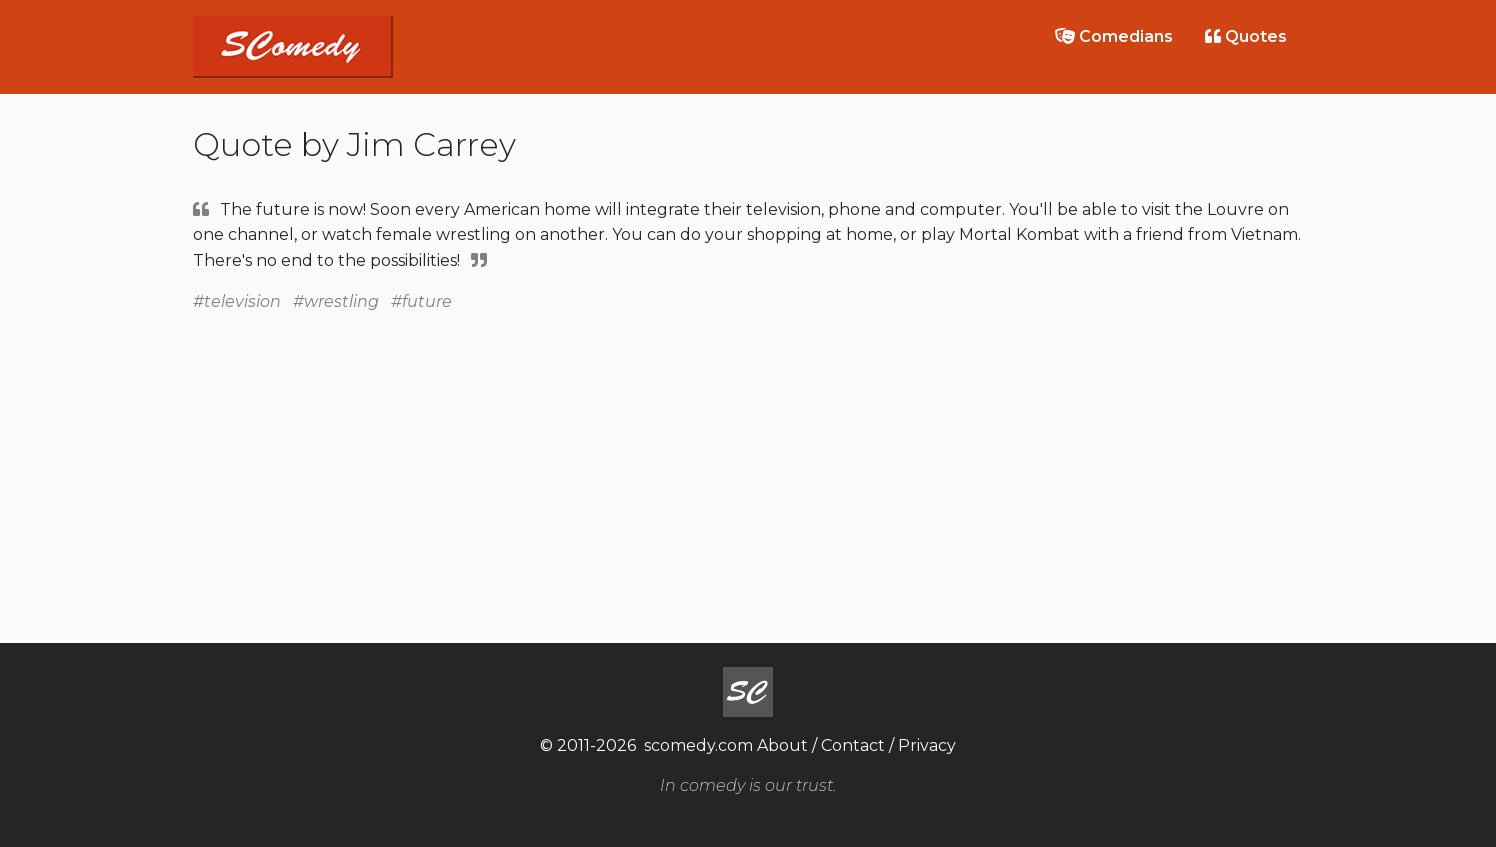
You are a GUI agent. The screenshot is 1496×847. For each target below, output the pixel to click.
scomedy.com (698, 745)
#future (421, 301)
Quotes (1246, 36)
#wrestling (336, 301)
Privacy (927, 745)
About (782, 745)
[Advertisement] (748, 455)
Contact (853, 745)
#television (237, 301)
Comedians (1114, 36)
